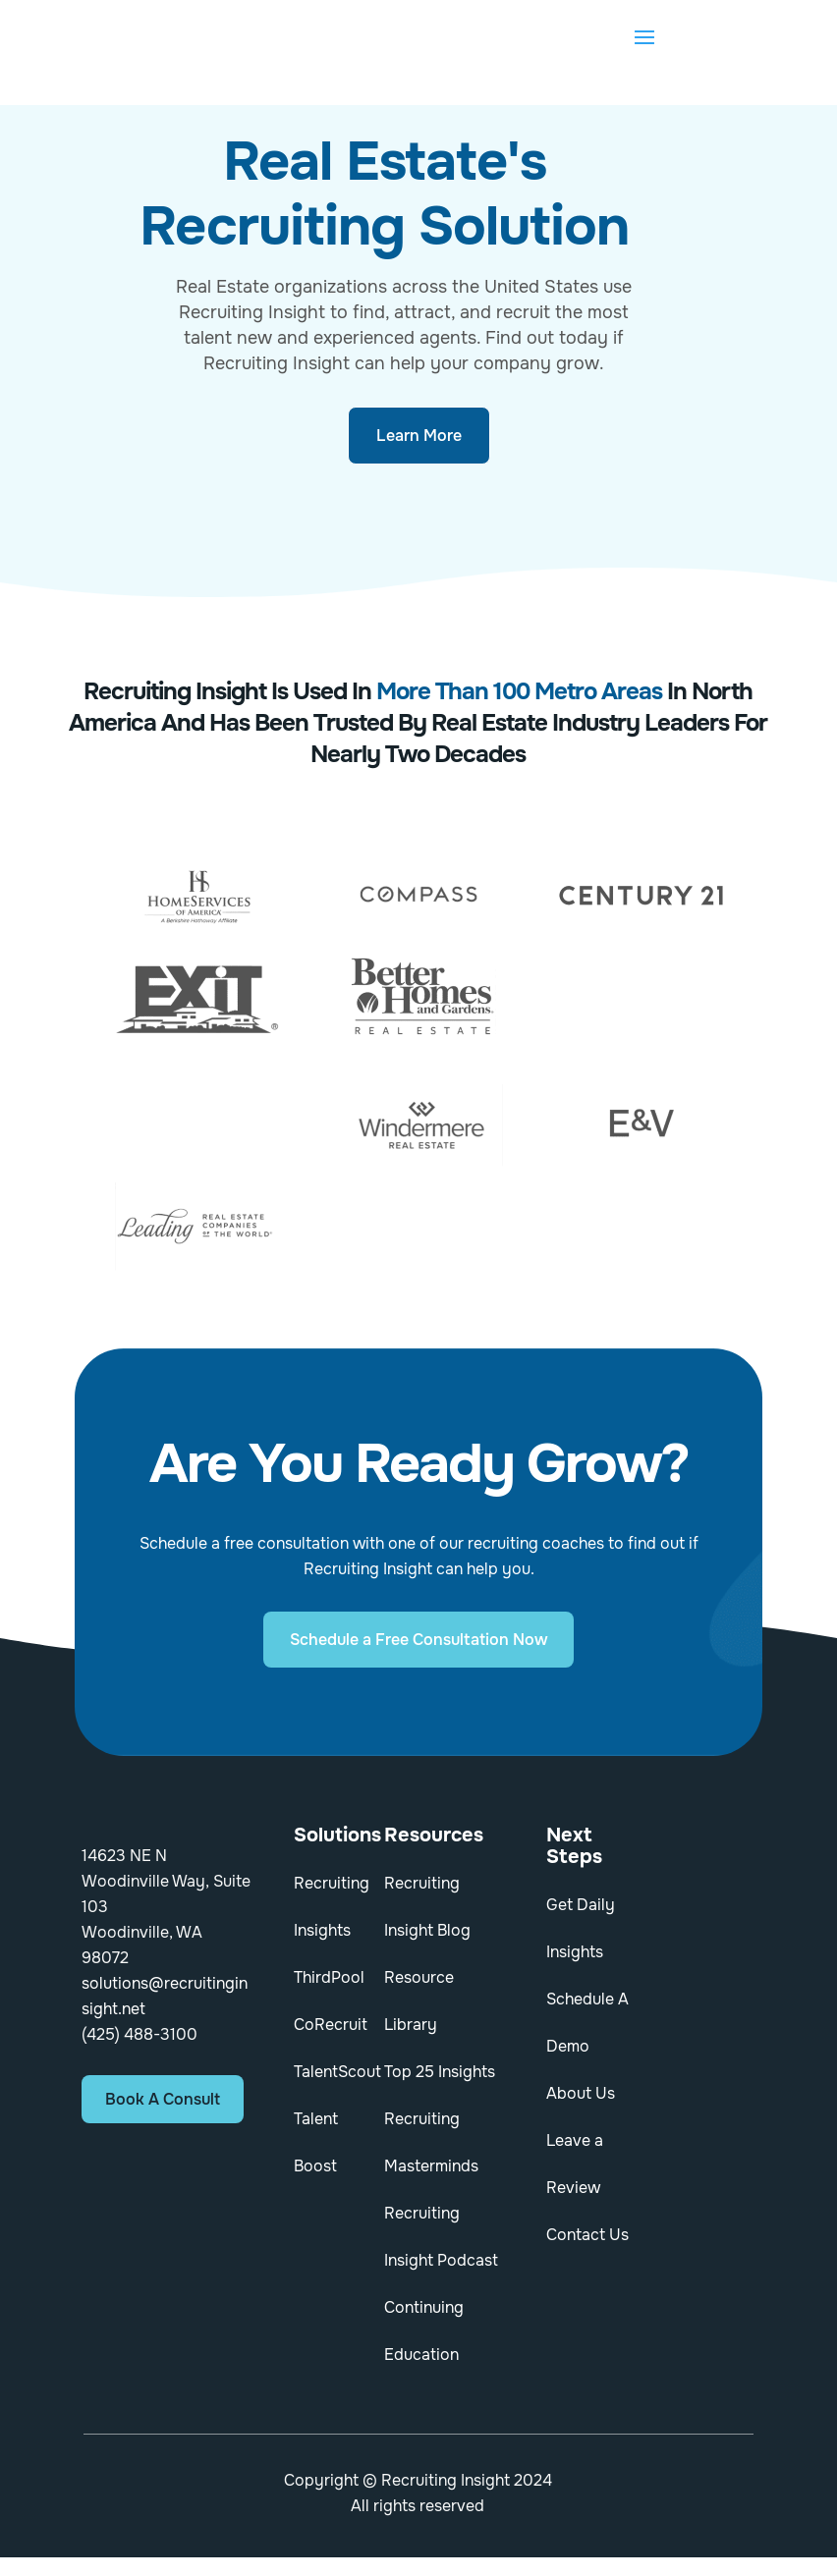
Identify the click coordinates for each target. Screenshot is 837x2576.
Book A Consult (162, 2099)
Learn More (419, 435)
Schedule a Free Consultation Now (419, 1639)
